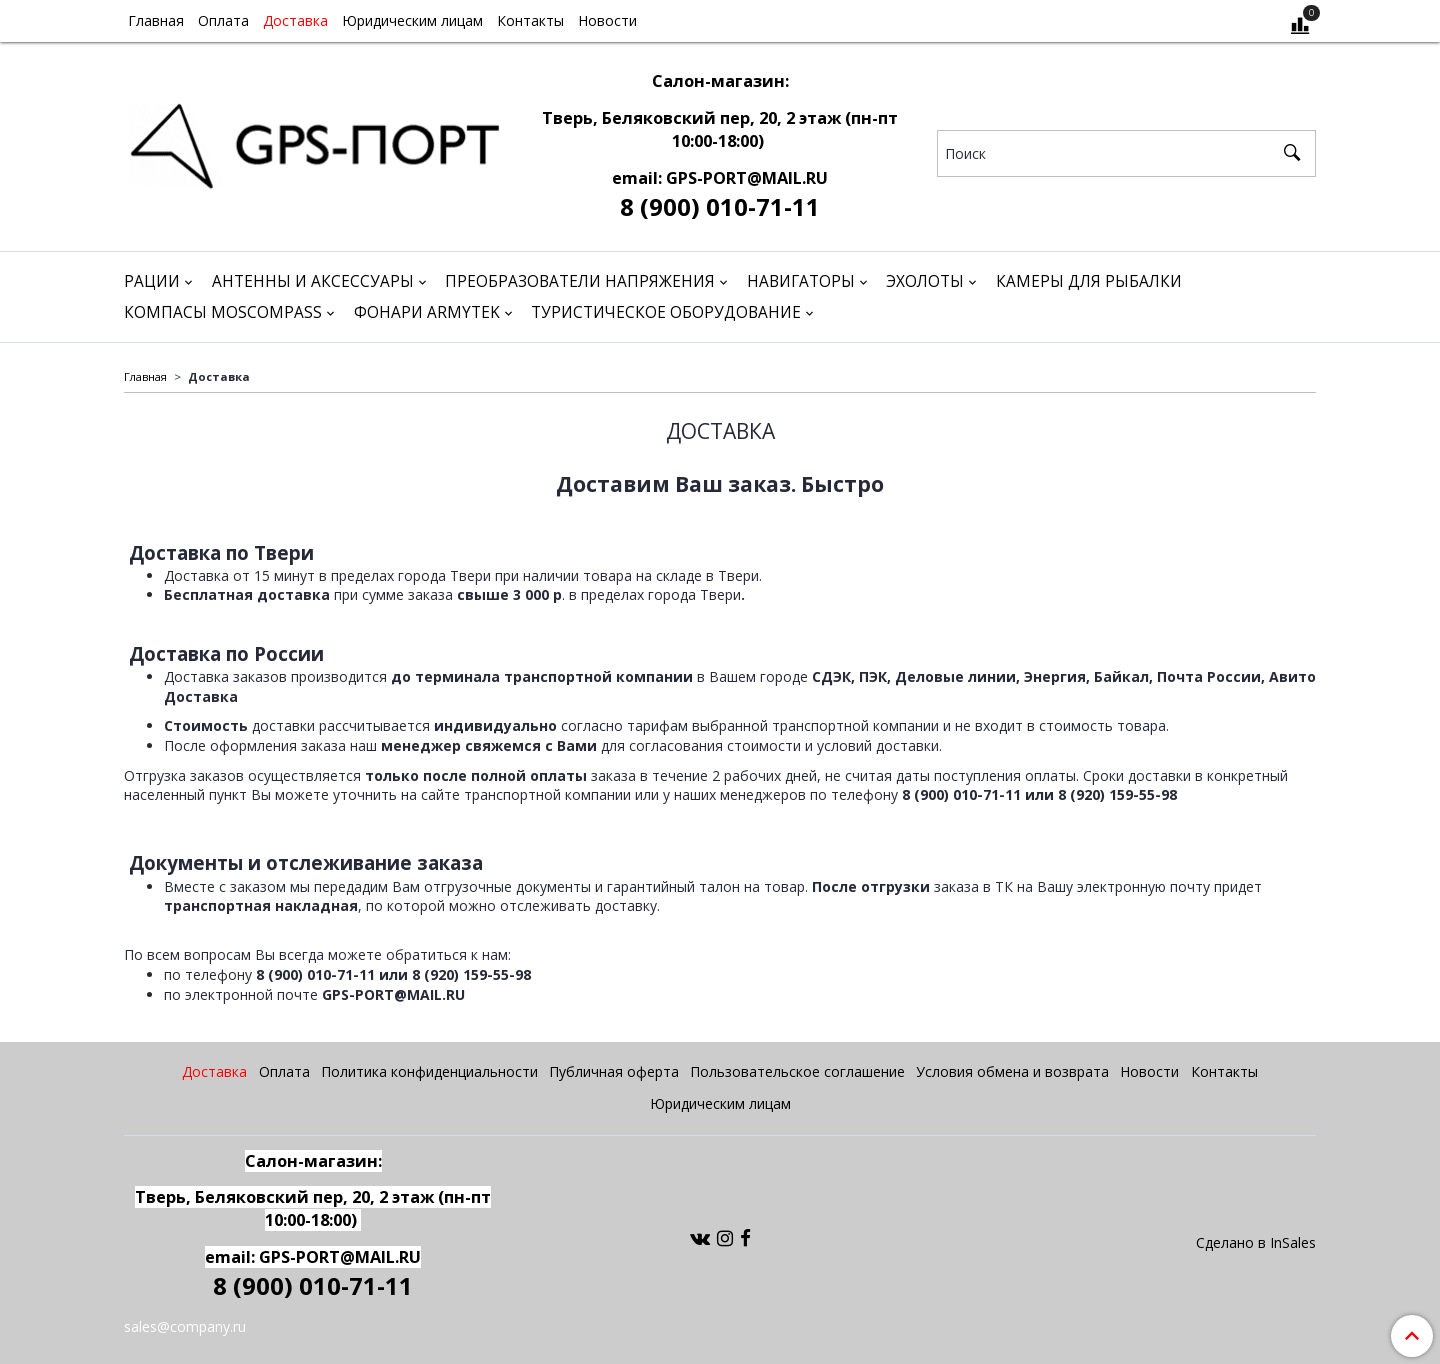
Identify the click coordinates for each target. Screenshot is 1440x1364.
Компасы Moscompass (223, 312)
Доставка (295, 20)
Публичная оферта (614, 1071)
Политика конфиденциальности (429, 1071)
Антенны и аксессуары (313, 281)
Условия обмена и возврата (1012, 1071)
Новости (607, 20)
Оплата (223, 20)
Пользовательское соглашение (797, 1071)
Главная (156, 20)
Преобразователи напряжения (580, 281)
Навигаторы (801, 281)
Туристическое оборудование (666, 312)
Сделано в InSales (1256, 1243)
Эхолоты (925, 281)
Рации (152, 281)
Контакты (530, 20)
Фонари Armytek (427, 312)
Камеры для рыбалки (1089, 281)
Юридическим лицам (412, 20)
